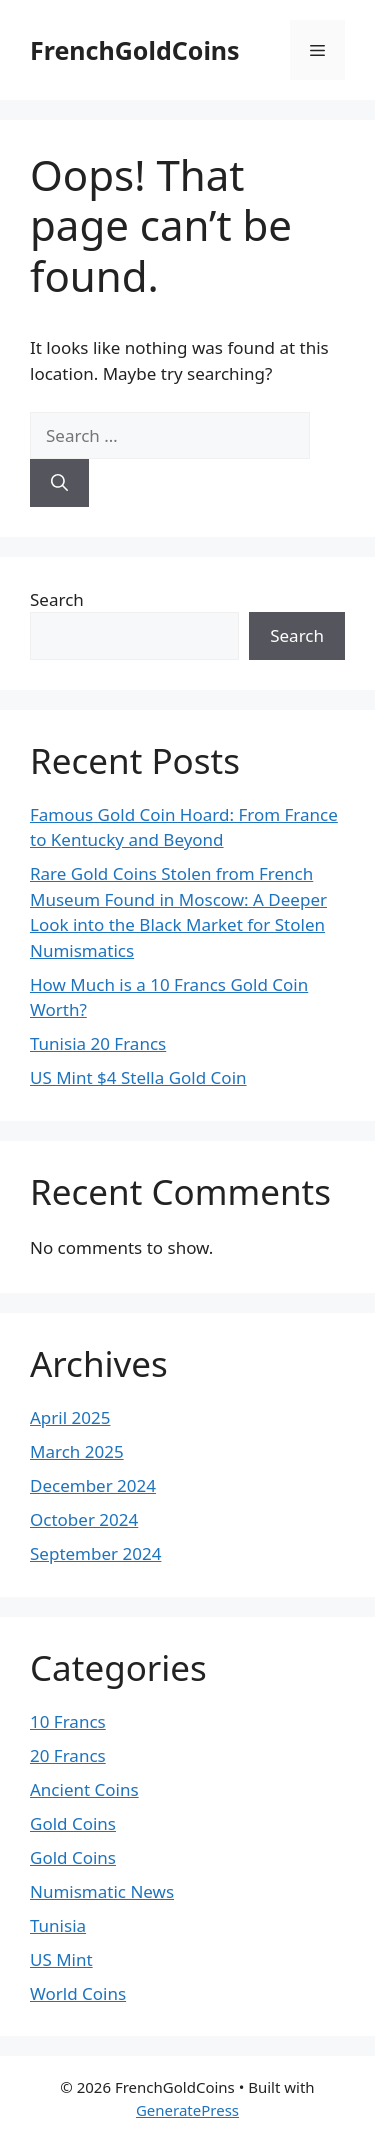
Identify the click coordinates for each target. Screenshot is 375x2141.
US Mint (61, 1959)
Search (57, 599)
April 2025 (70, 1417)
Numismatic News (102, 1891)
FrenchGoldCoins (135, 50)
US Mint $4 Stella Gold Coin (138, 1077)
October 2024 (84, 1519)
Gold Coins (73, 1823)
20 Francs (68, 1755)
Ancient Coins (84, 1789)
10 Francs (68, 1721)
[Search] (59, 483)
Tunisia (58, 1925)
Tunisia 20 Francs (98, 1043)
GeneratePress (187, 2110)
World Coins (78, 1993)
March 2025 (77, 1451)
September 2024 (95, 1553)
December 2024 (93, 1485)
